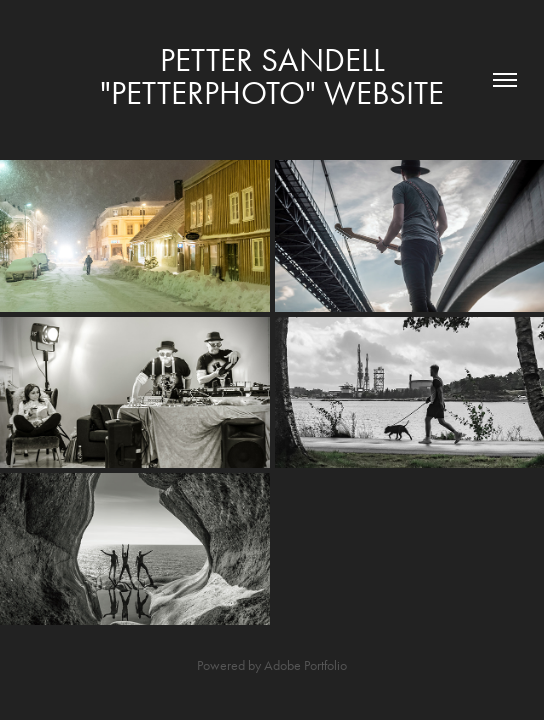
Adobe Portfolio (305, 665)
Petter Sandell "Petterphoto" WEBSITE (272, 76)
